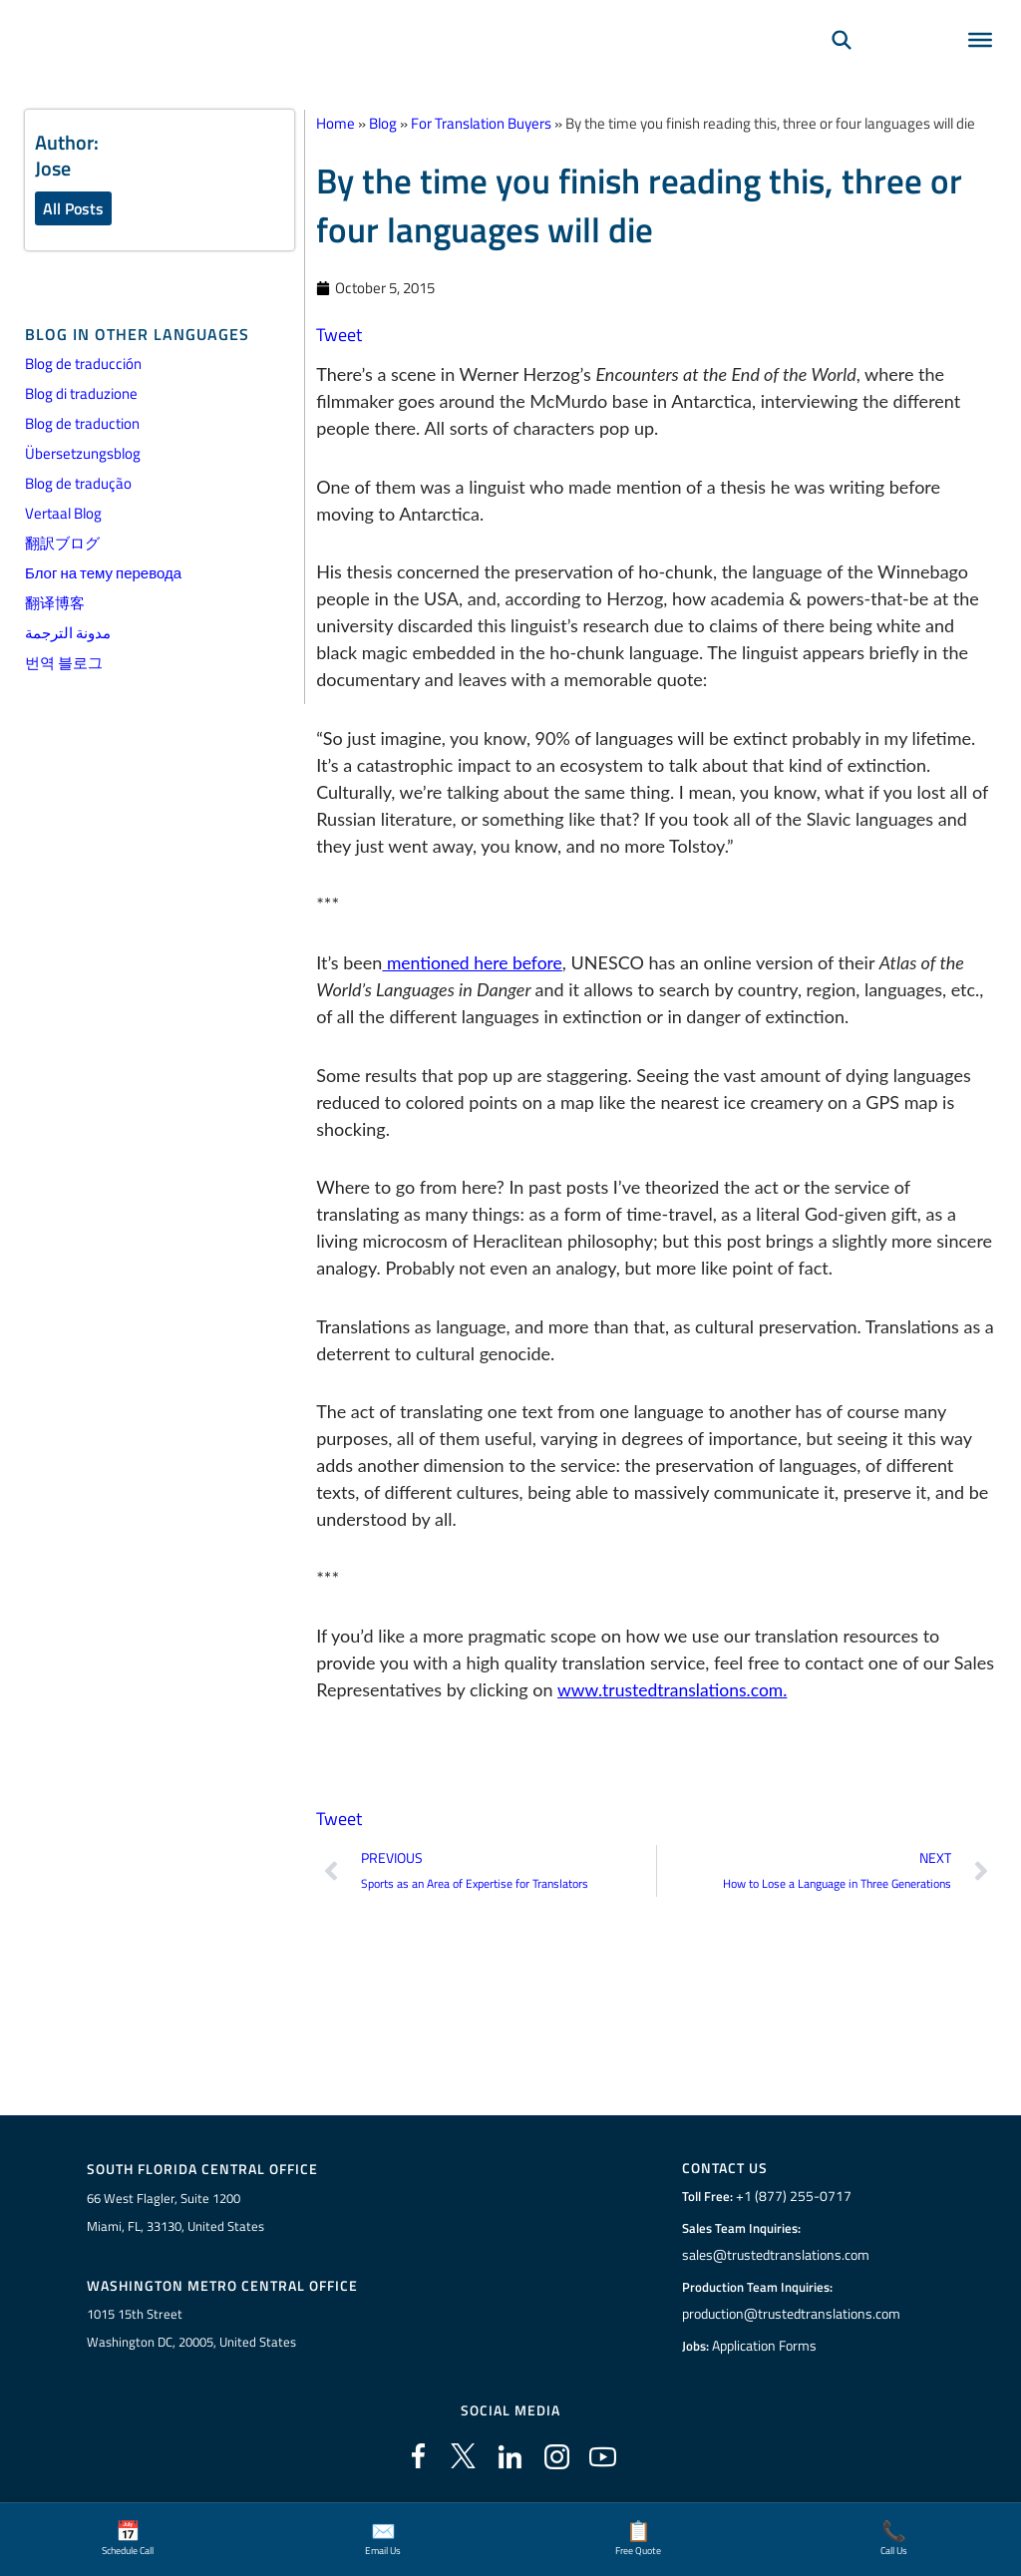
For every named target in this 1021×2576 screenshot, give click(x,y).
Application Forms (767, 2347)
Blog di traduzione (81, 394)
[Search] (841, 66)
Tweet (339, 334)
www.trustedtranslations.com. (675, 1689)
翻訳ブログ (62, 544)
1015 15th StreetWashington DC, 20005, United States (191, 2330)
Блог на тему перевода (103, 573)
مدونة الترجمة (68, 633)
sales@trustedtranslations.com (775, 2256)
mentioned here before (474, 962)
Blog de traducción (83, 364)
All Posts (73, 208)
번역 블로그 (64, 663)
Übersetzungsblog (83, 454)
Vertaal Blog (63, 514)
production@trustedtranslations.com (791, 2315)
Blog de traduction (82, 424)
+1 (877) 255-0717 (791, 2197)
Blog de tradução (78, 484)
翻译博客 (55, 603)
